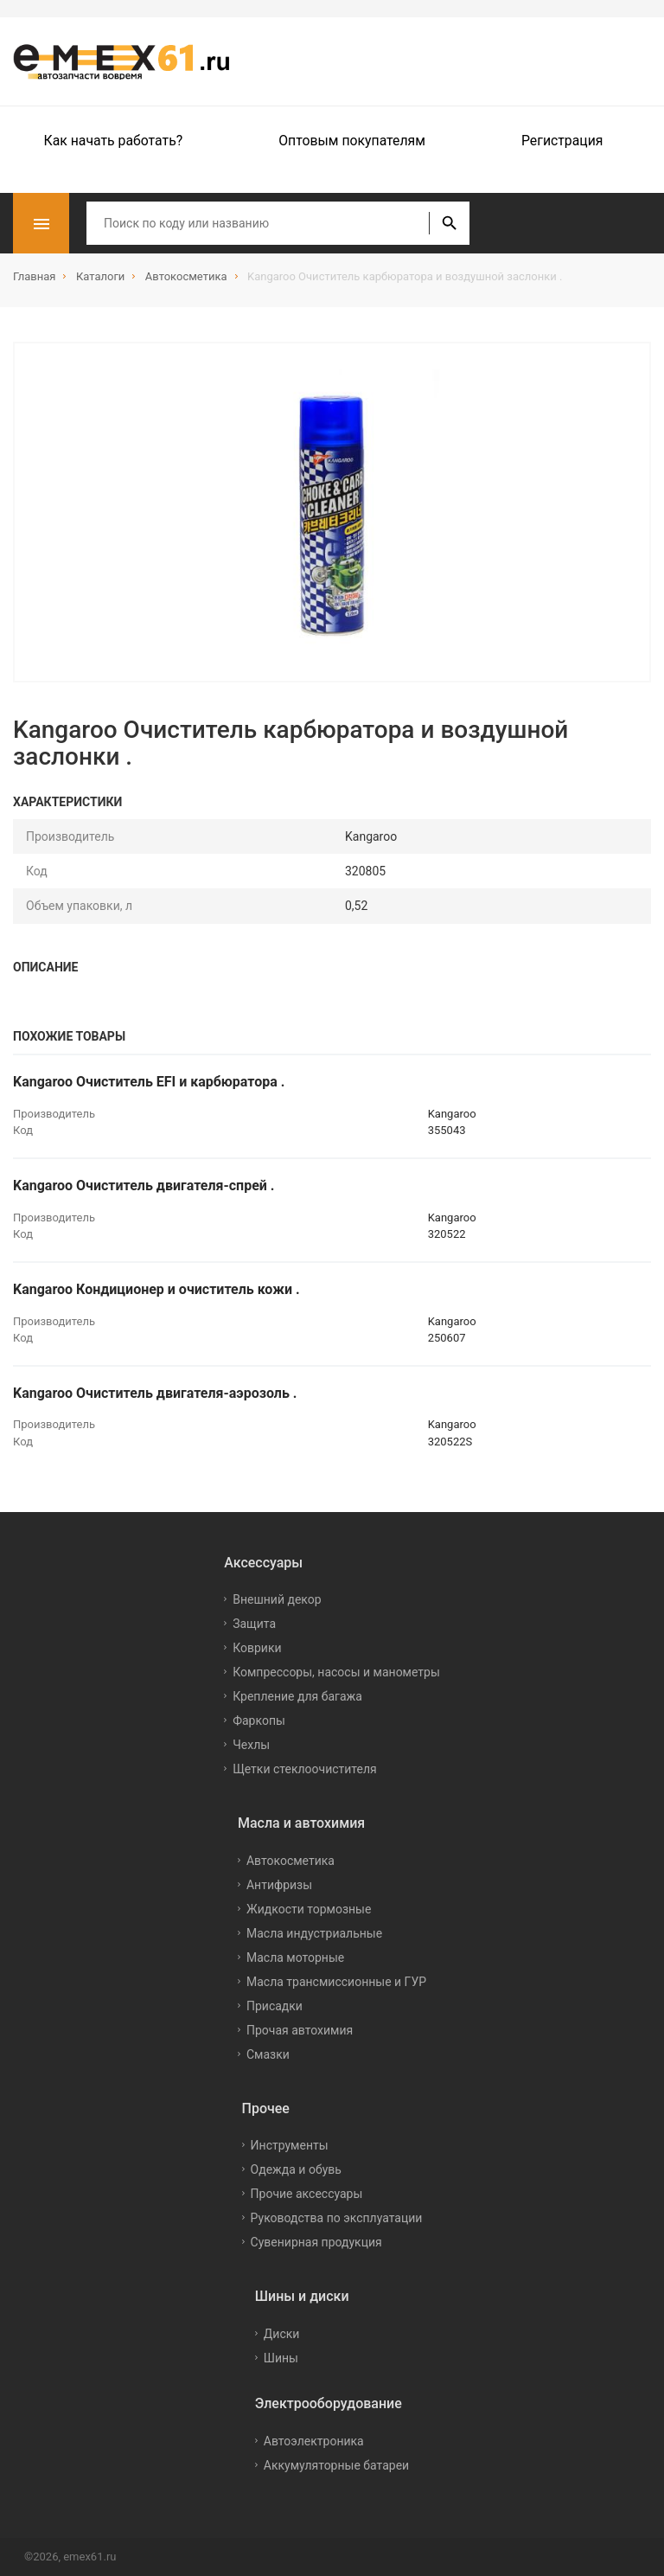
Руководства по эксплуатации (337, 2218)
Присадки (274, 2006)
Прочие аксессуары (307, 2194)
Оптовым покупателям (351, 140)
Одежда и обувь (296, 2169)
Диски (282, 2334)
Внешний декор (277, 1599)
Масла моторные (295, 1957)
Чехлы (251, 1745)
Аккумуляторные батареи (336, 2465)
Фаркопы (259, 1720)
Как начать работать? (113, 140)
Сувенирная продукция (316, 2242)
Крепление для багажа (297, 1696)
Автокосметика (290, 1861)
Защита (254, 1624)
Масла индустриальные (314, 1933)
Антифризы (279, 1885)
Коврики (257, 1648)
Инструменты (290, 2145)
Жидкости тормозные (308, 1909)
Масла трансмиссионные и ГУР (336, 1982)
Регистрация (562, 140)
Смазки (268, 2054)
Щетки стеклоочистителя (305, 1769)
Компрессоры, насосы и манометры (336, 1672)
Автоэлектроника (314, 2441)
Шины (281, 2358)
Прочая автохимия (299, 2030)
